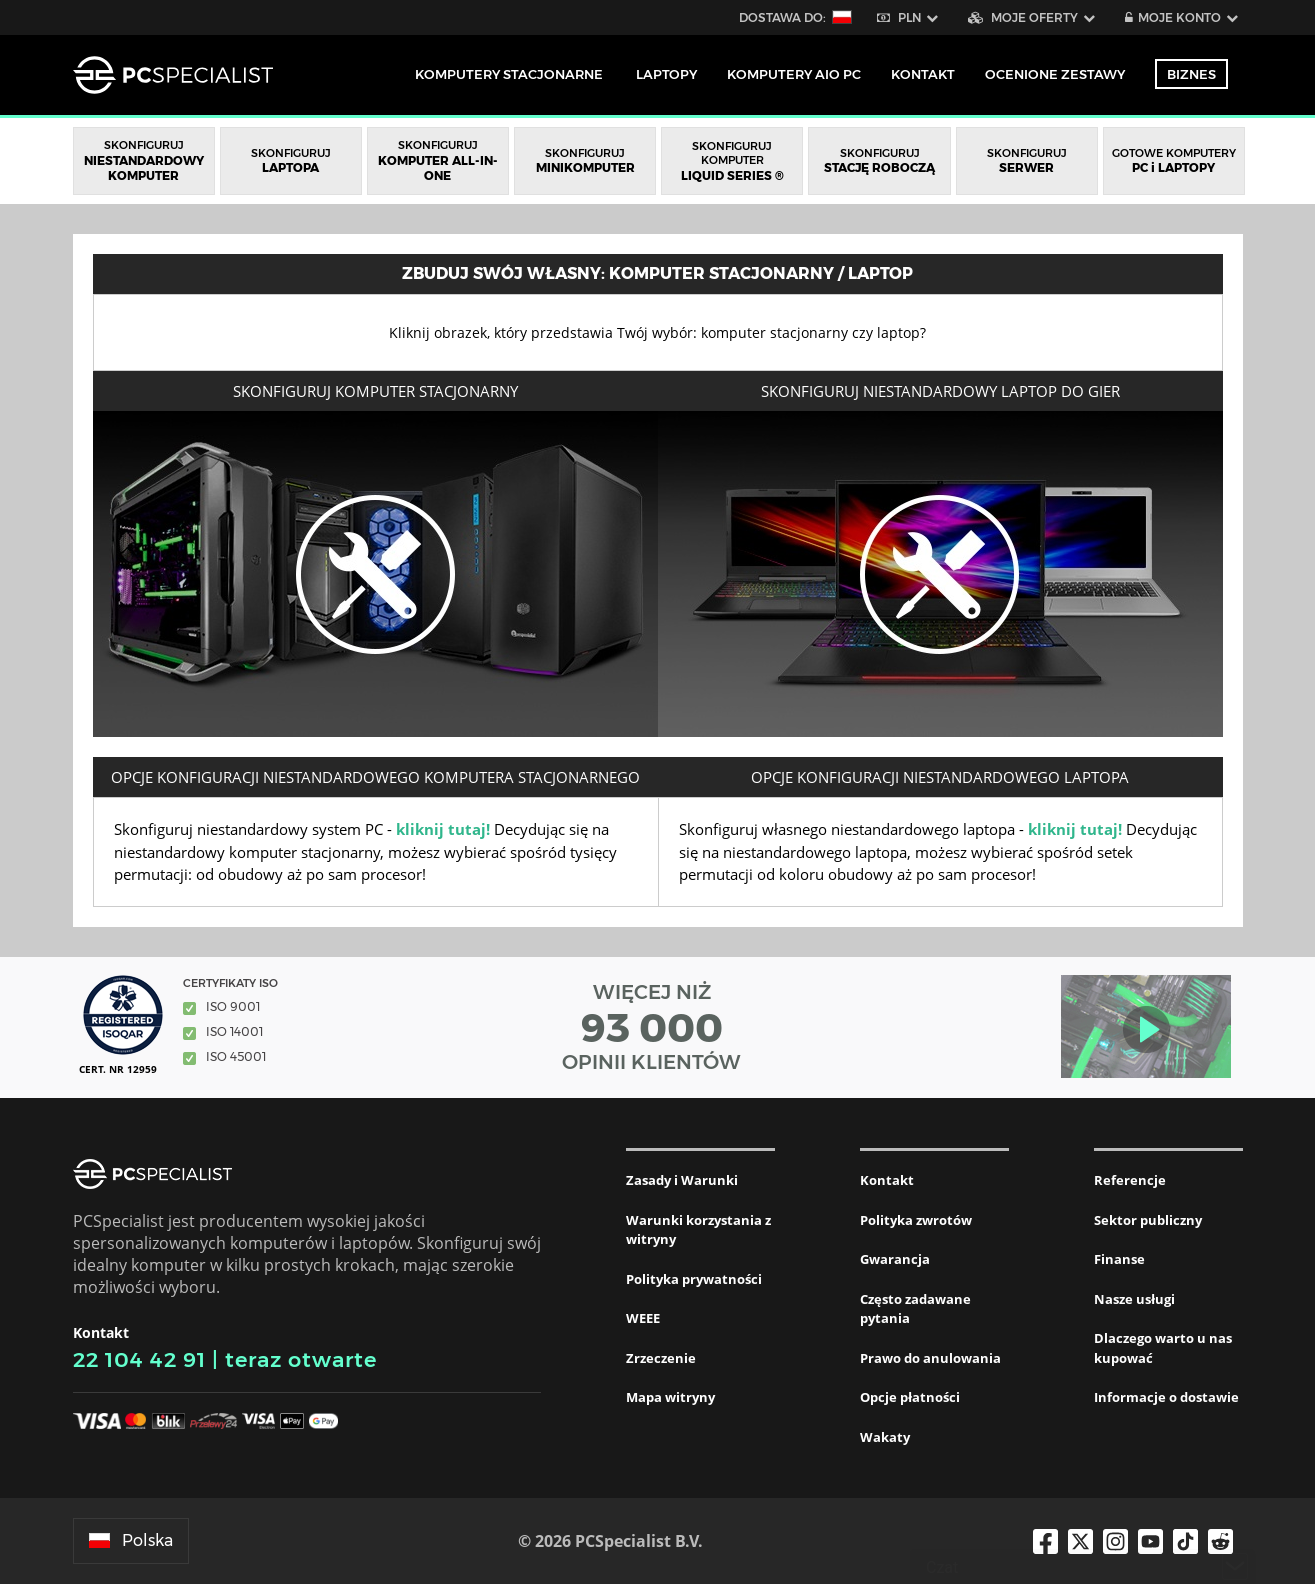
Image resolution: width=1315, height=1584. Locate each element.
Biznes (1191, 74)
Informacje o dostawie (1166, 1397)
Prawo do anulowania (930, 1358)
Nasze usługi (1134, 1299)
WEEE (643, 1318)
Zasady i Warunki (682, 1180)
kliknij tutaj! (443, 829)
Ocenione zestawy (1055, 74)
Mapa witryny (670, 1397)
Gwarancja (895, 1259)
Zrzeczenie (661, 1358)
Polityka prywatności (694, 1279)
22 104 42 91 (139, 1359)
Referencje (1130, 1180)
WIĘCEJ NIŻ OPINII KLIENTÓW (652, 1027)
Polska (131, 1540)
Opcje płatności (910, 1397)
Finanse (1119, 1259)
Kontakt (887, 1180)
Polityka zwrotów (916, 1220)
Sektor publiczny (1148, 1220)
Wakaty (885, 1437)
